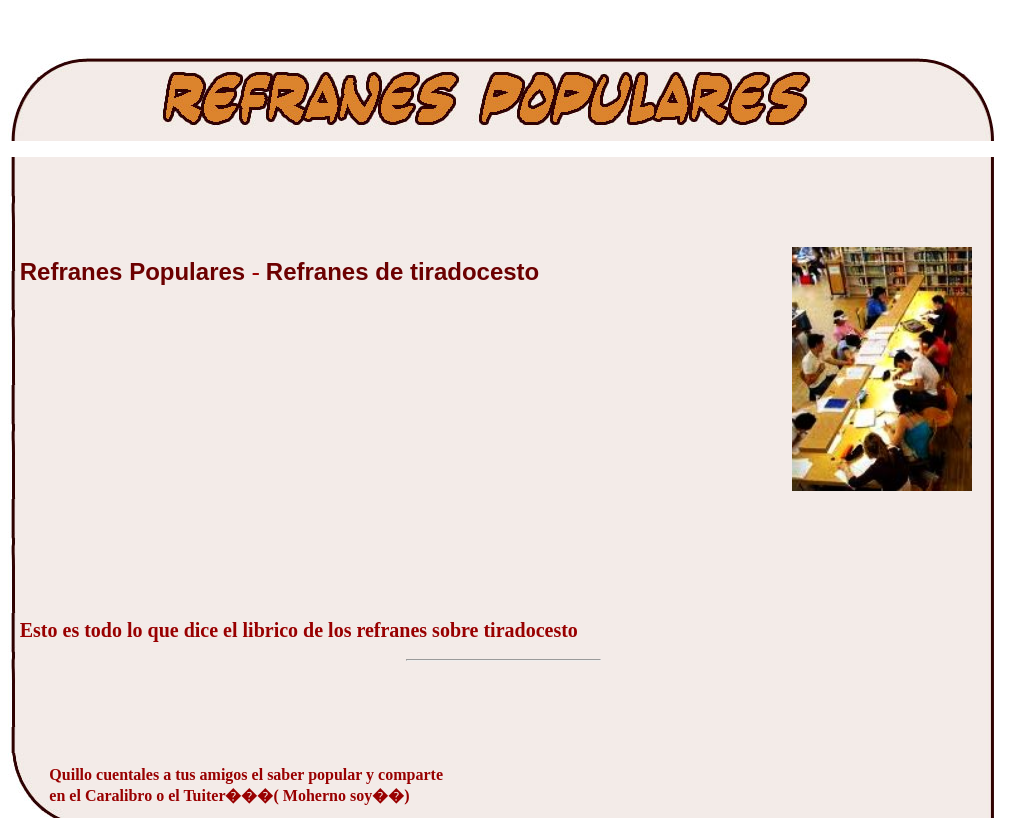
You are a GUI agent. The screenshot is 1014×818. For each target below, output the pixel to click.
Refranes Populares (136, 271)
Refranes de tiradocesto (402, 271)
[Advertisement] (170, 463)
